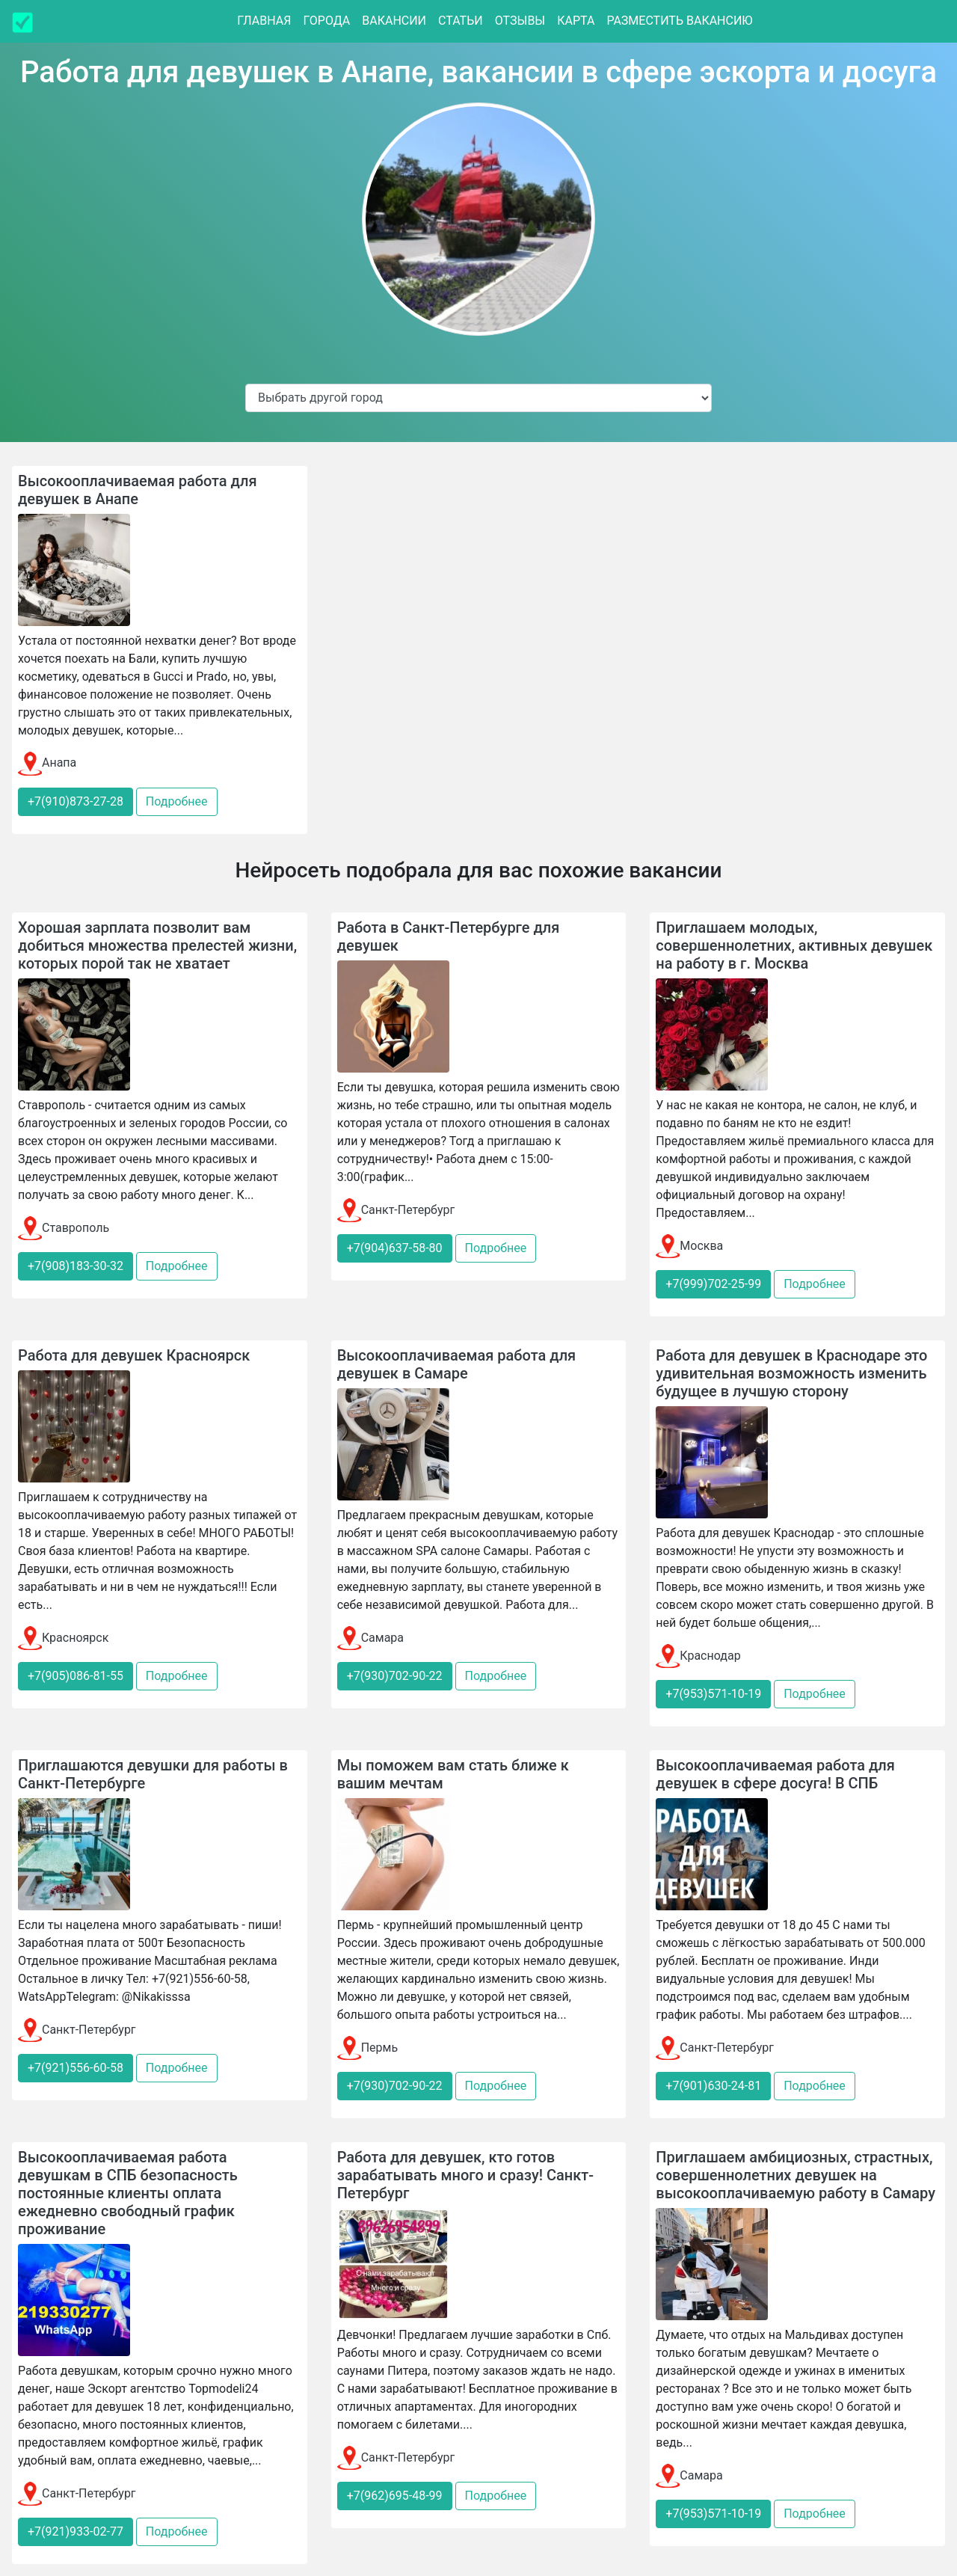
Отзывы (520, 20)
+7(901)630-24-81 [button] (713, 2086)
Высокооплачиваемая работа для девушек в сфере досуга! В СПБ (775, 1774)
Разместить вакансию (679, 20)
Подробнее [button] (177, 801)
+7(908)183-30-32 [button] (75, 1266)
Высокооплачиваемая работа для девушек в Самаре (456, 1364)
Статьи (460, 20)
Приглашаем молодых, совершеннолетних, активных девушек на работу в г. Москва (794, 945)
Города (326, 20)
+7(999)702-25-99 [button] (713, 1284)
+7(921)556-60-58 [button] (75, 2068)
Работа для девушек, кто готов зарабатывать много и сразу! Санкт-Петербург (465, 2175)
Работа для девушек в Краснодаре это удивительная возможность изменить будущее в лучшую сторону (791, 1373)
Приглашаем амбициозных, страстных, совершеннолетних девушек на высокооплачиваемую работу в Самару (795, 2175)
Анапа (47, 762)
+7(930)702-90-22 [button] (395, 1676)
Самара (370, 1638)
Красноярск (63, 1638)
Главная (264, 20)
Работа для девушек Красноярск (134, 1355)
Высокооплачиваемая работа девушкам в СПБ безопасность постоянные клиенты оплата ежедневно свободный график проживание (128, 2193)
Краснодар (698, 1656)
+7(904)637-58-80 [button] (395, 1248)
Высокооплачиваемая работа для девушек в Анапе (137, 490)
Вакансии (394, 20)
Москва (689, 1246)
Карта (575, 20)
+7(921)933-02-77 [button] (75, 2531)
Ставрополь (63, 1228)
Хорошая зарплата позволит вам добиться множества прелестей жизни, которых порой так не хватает (157, 945)
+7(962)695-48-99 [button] (395, 2495)
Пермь (367, 2047)
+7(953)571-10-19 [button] (713, 1694)
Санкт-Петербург (396, 1210)
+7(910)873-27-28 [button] (75, 801)
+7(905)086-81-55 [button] (75, 1676)
